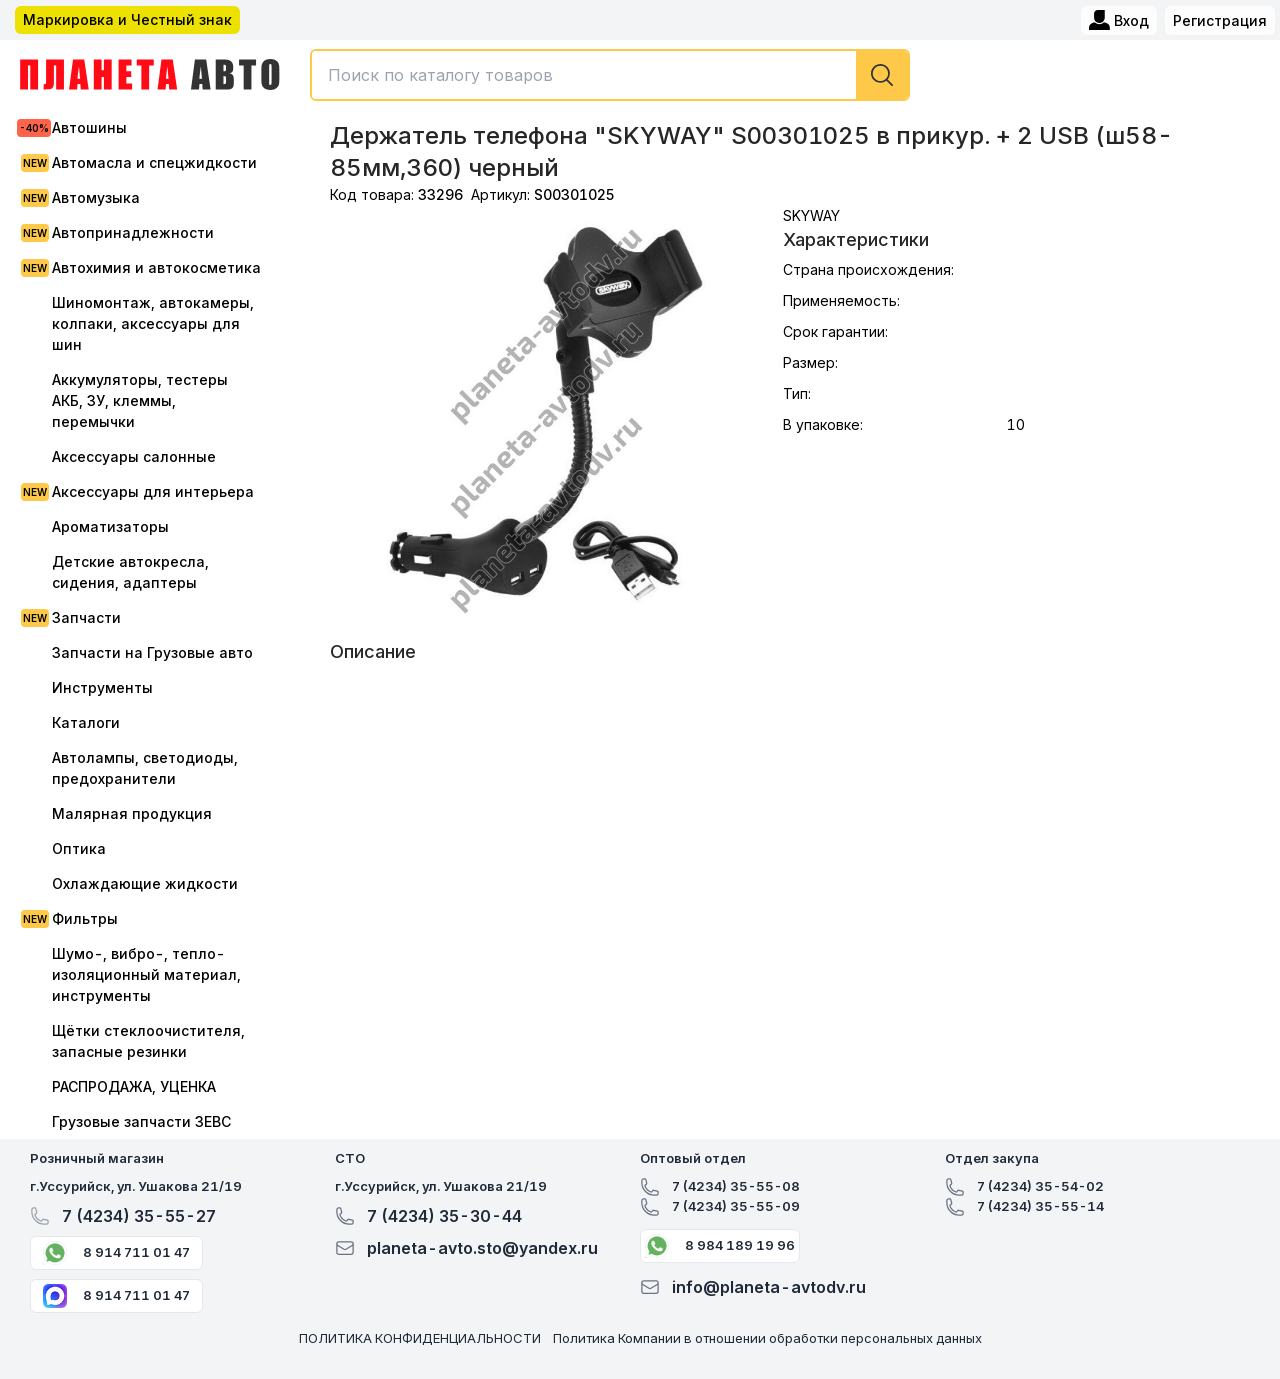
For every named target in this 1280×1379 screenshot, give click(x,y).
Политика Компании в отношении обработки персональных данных (767, 1338)
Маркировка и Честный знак (127, 19)
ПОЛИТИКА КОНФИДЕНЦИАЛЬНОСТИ (420, 1338)
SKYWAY (811, 215)
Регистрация (1220, 20)
